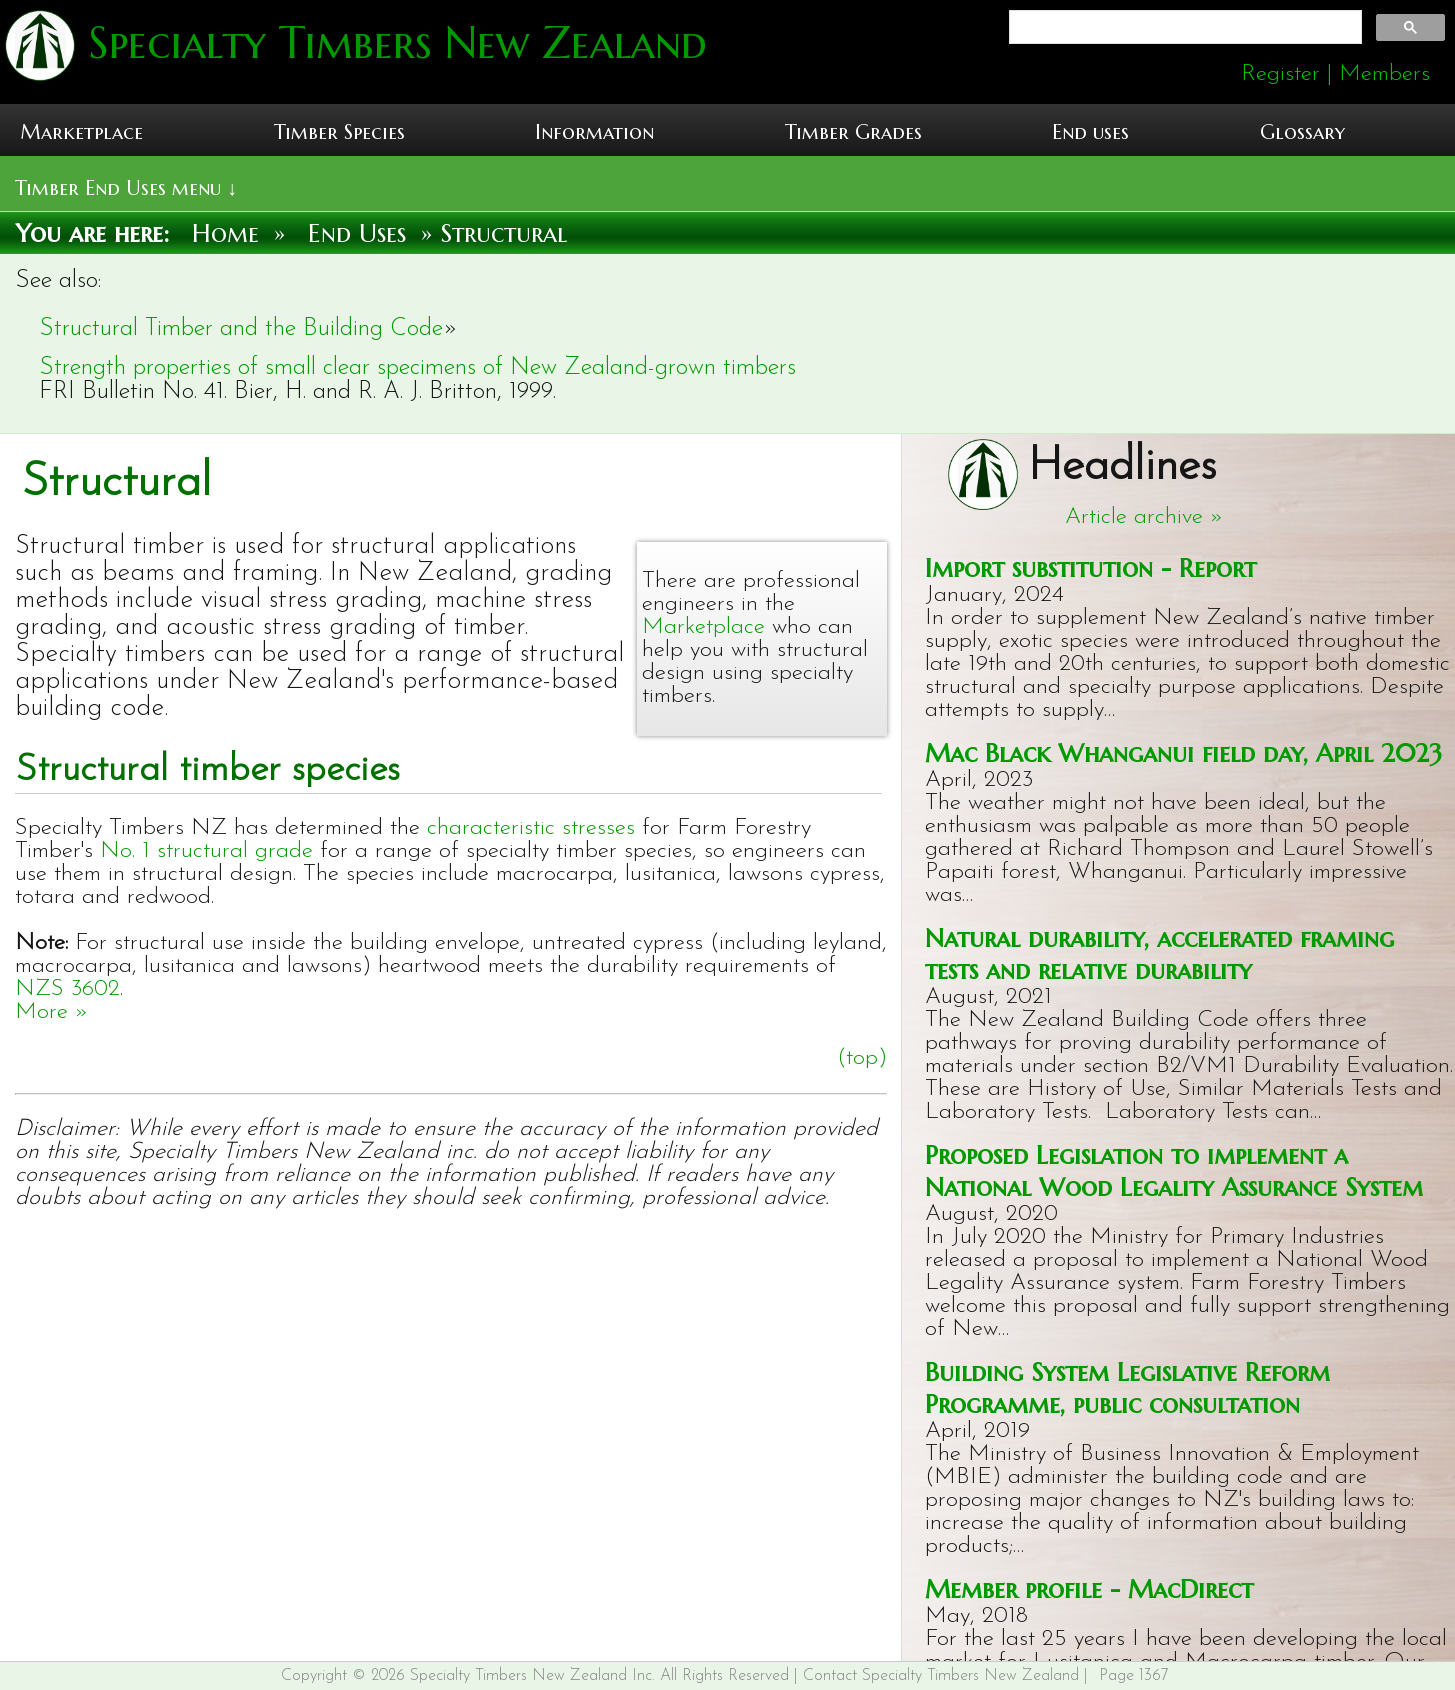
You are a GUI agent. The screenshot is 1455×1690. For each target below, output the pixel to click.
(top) (862, 1058)
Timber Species (339, 132)
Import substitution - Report (1090, 568)
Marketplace (81, 132)
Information (594, 132)
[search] (1184, 28)
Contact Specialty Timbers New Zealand (941, 1676)
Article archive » (1144, 517)
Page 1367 (1134, 1676)
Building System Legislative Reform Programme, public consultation (1127, 1388)
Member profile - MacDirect (1089, 1589)
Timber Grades (853, 132)
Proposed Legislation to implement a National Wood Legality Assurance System (1174, 1171)
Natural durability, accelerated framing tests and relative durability (1159, 954)
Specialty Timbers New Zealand (391, 42)
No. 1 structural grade (206, 851)
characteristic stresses (531, 828)
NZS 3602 (67, 989)
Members (1384, 74)
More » (52, 1012)
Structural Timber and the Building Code (241, 329)
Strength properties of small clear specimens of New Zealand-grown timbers (417, 368)
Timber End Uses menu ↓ (126, 188)
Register (1280, 74)
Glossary (1302, 132)
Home (225, 233)
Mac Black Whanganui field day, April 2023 (1183, 753)
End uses (1090, 132)
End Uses (357, 233)
